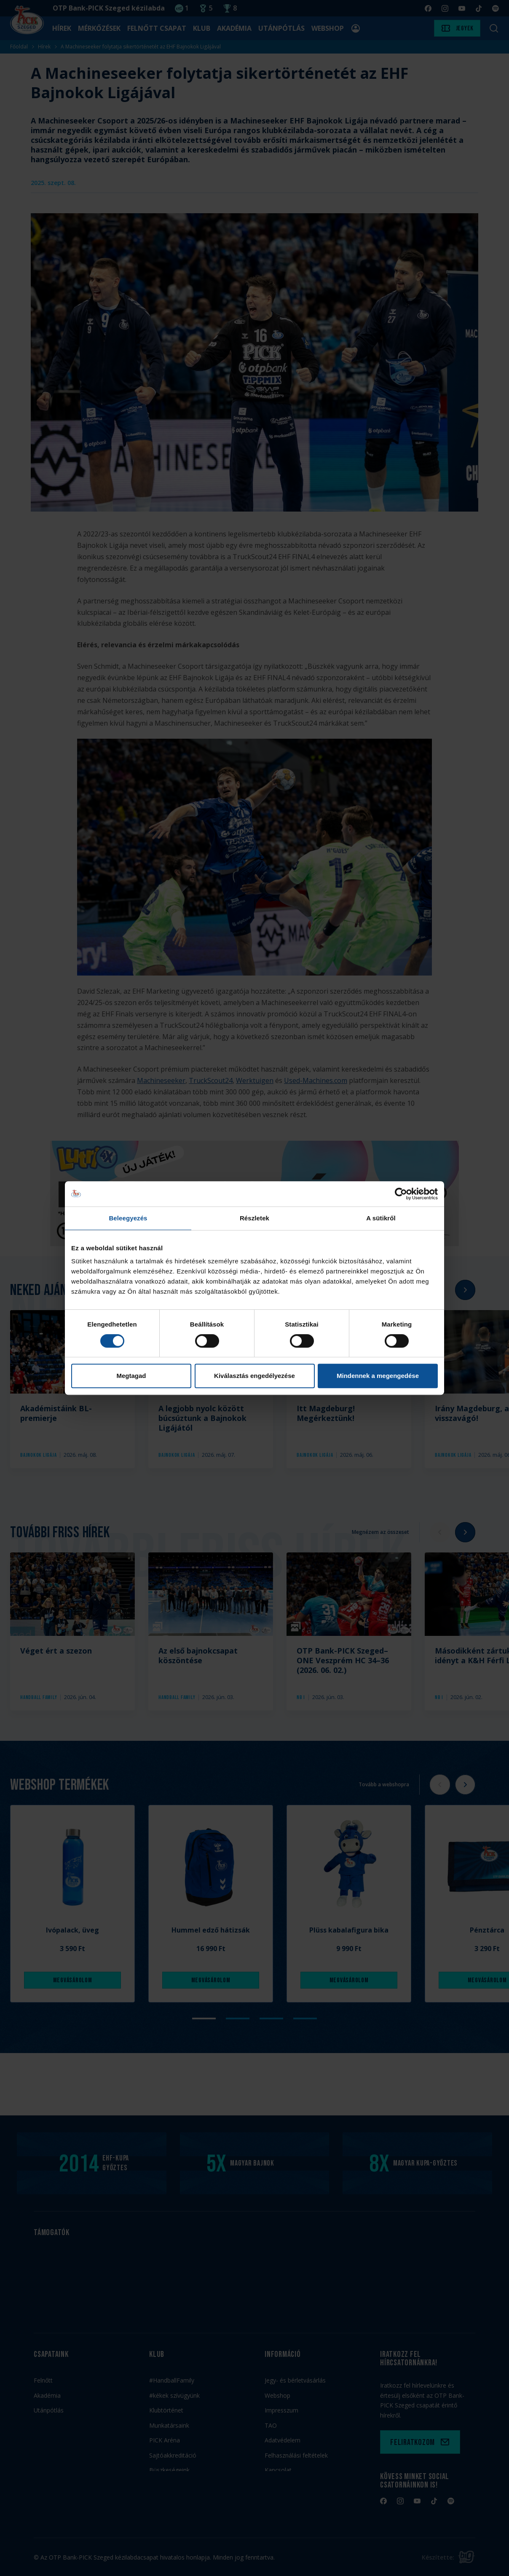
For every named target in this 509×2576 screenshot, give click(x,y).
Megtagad (131, 1375)
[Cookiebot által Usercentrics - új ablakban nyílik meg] (401, 1193)
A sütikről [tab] (381, 1218)
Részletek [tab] (254, 1218)
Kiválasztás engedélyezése (254, 1375)
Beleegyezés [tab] (128, 1218)
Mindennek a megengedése (378, 1375)
